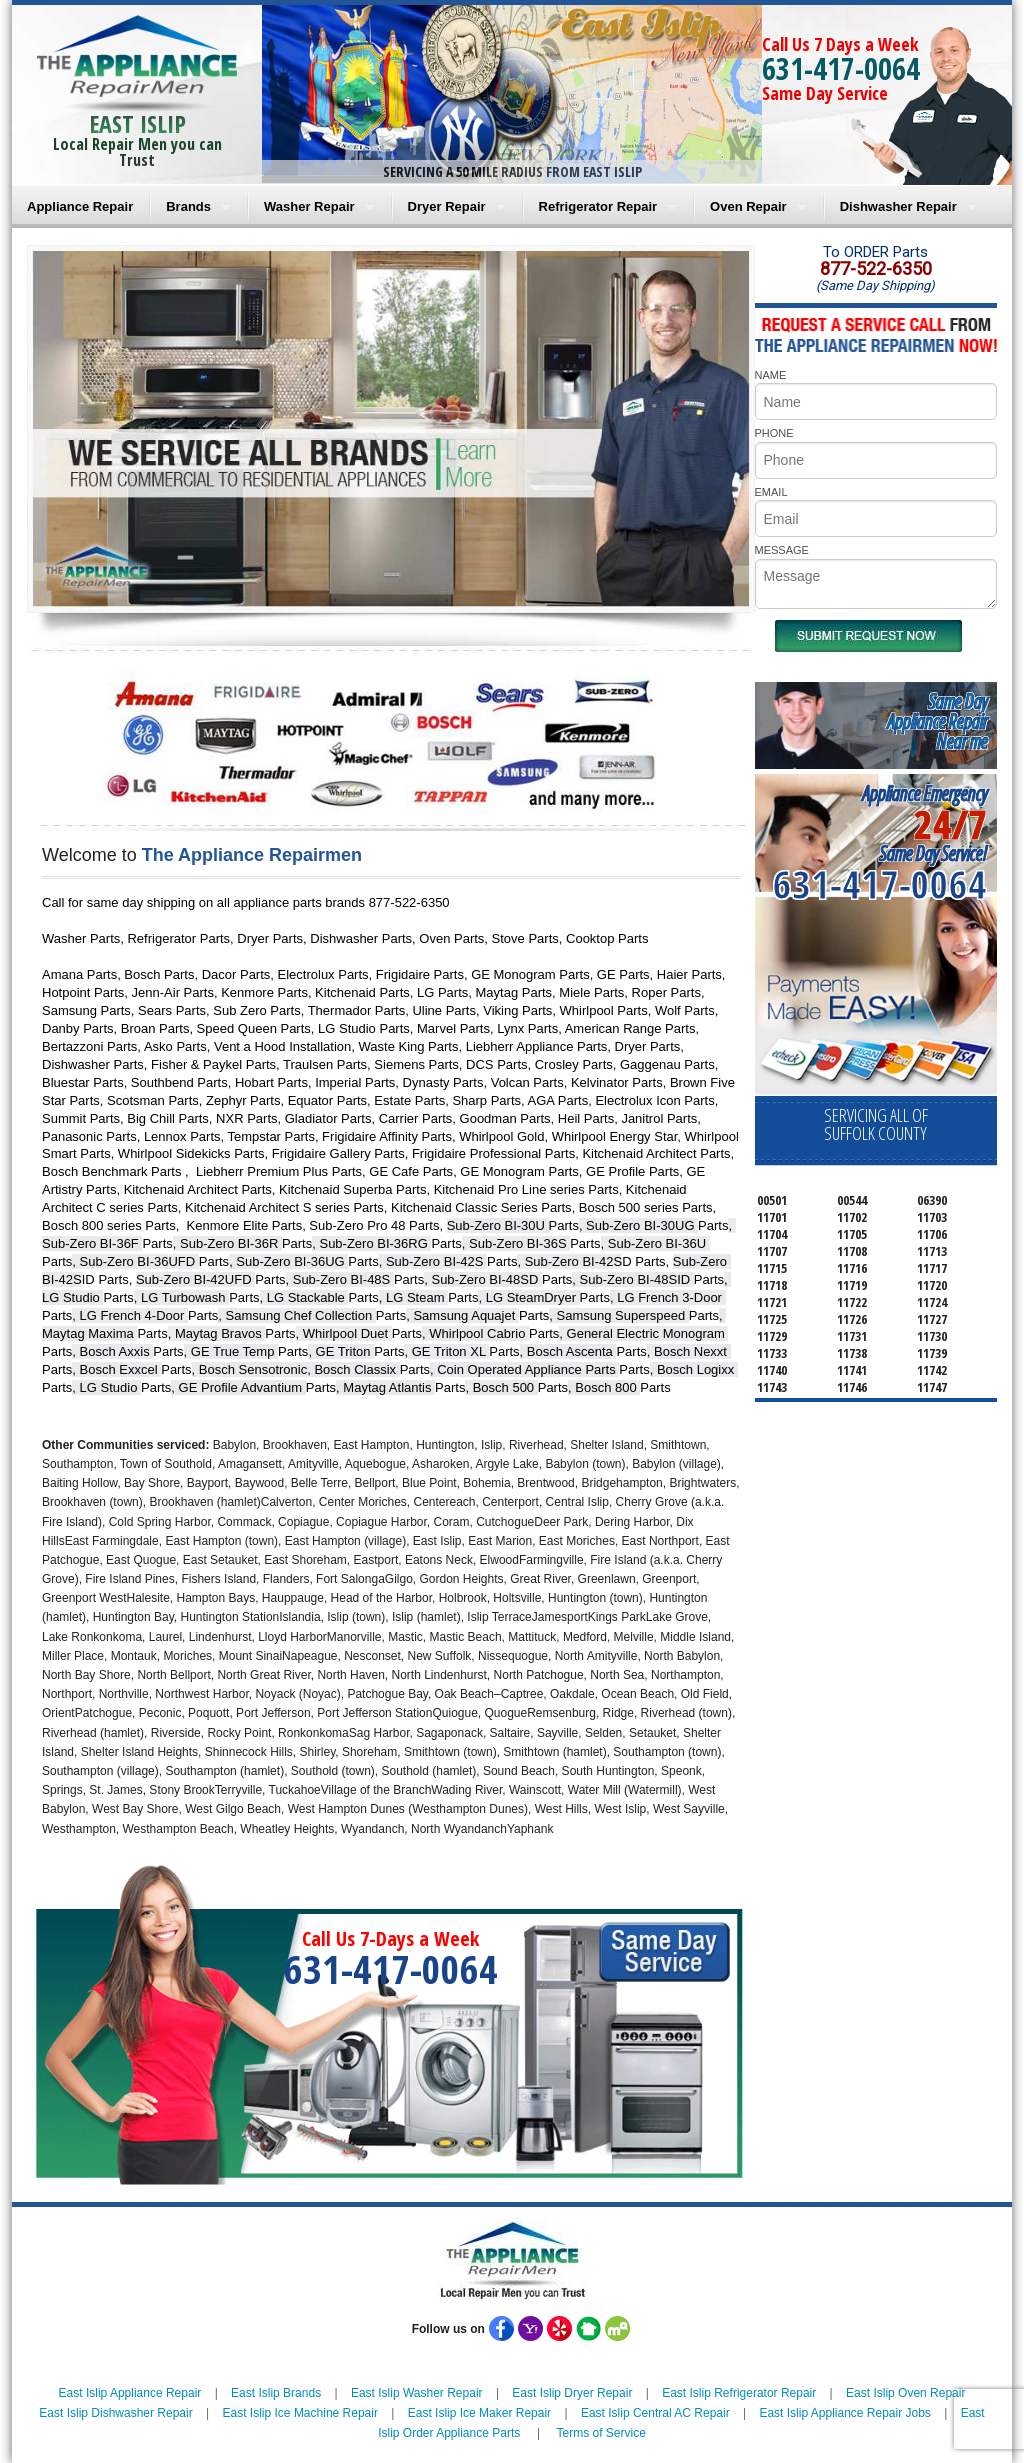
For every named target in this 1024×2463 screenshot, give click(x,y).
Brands (188, 206)
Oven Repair (748, 206)
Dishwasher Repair (898, 206)
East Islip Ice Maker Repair (479, 2413)
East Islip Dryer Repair (572, 2393)
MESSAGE (782, 550)
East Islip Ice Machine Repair (300, 2413)
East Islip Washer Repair (417, 2393)
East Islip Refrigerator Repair (739, 2393)
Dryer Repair (447, 206)
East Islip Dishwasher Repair (115, 2413)
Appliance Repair (80, 206)
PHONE (774, 433)
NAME (771, 375)
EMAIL (771, 492)
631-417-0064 (841, 68)
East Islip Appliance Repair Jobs (844, 2413)
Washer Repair (309, 206)
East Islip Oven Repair (905, 2393)
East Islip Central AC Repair (655, 2413)
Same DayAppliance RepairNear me (937, 721)
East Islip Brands (276, 2393)
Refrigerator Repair (598, 206)
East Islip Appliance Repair (130, 2393)
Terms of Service (600, 2433)
